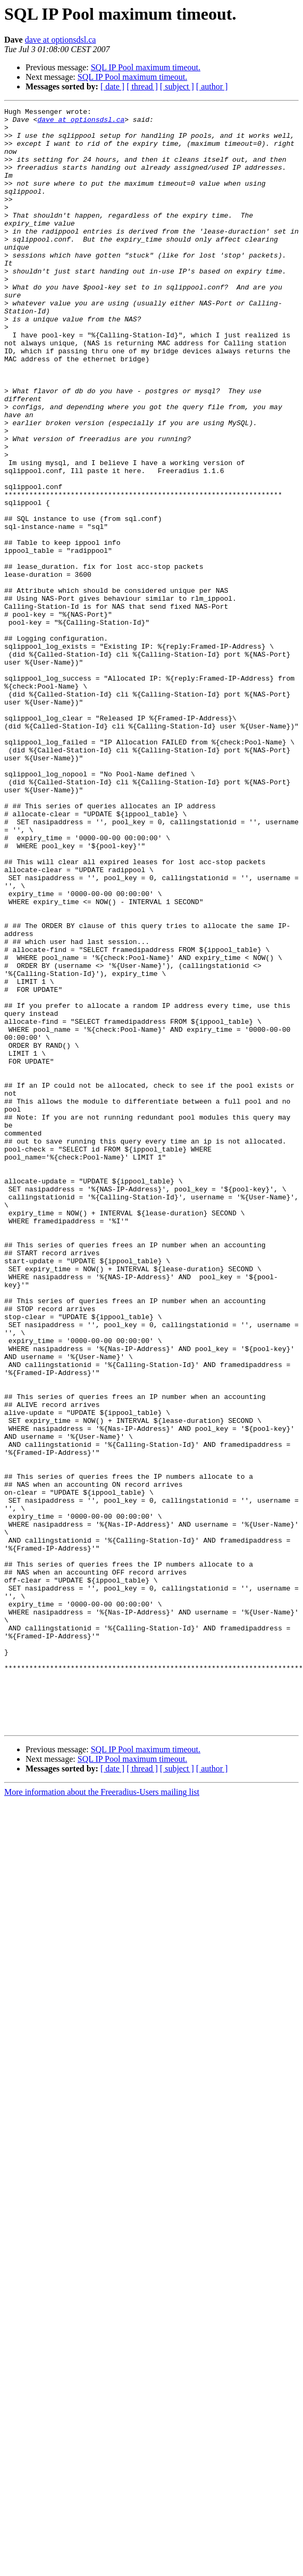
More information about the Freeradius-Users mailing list (101, 2116)
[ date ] (112, 86)
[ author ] (212, 86)
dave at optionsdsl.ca (60, 39)
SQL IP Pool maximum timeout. (145, 67)
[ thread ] (142, 86)
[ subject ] (177, 86)
